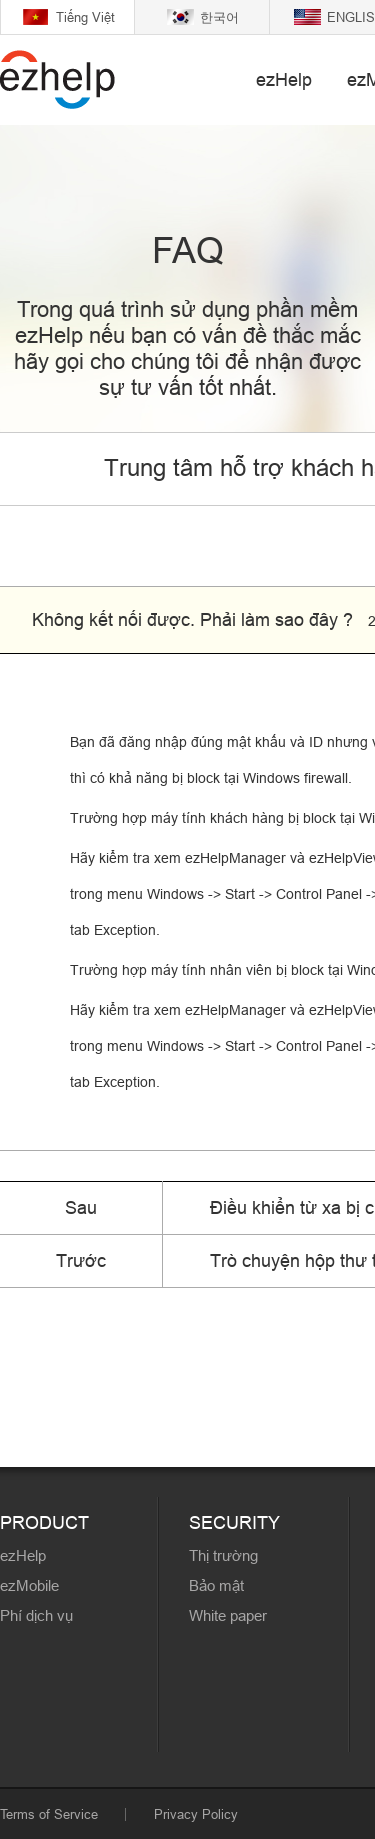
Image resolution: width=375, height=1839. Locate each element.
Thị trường (223, 1555)
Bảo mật (216, 1585)
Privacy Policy (196, 1814)
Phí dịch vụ (36, 1615)
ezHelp (284, 79)
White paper (228, 1615)
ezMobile (29, 1585)
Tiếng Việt (85, 17)
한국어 (219, 17)
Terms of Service (49, 1814)
